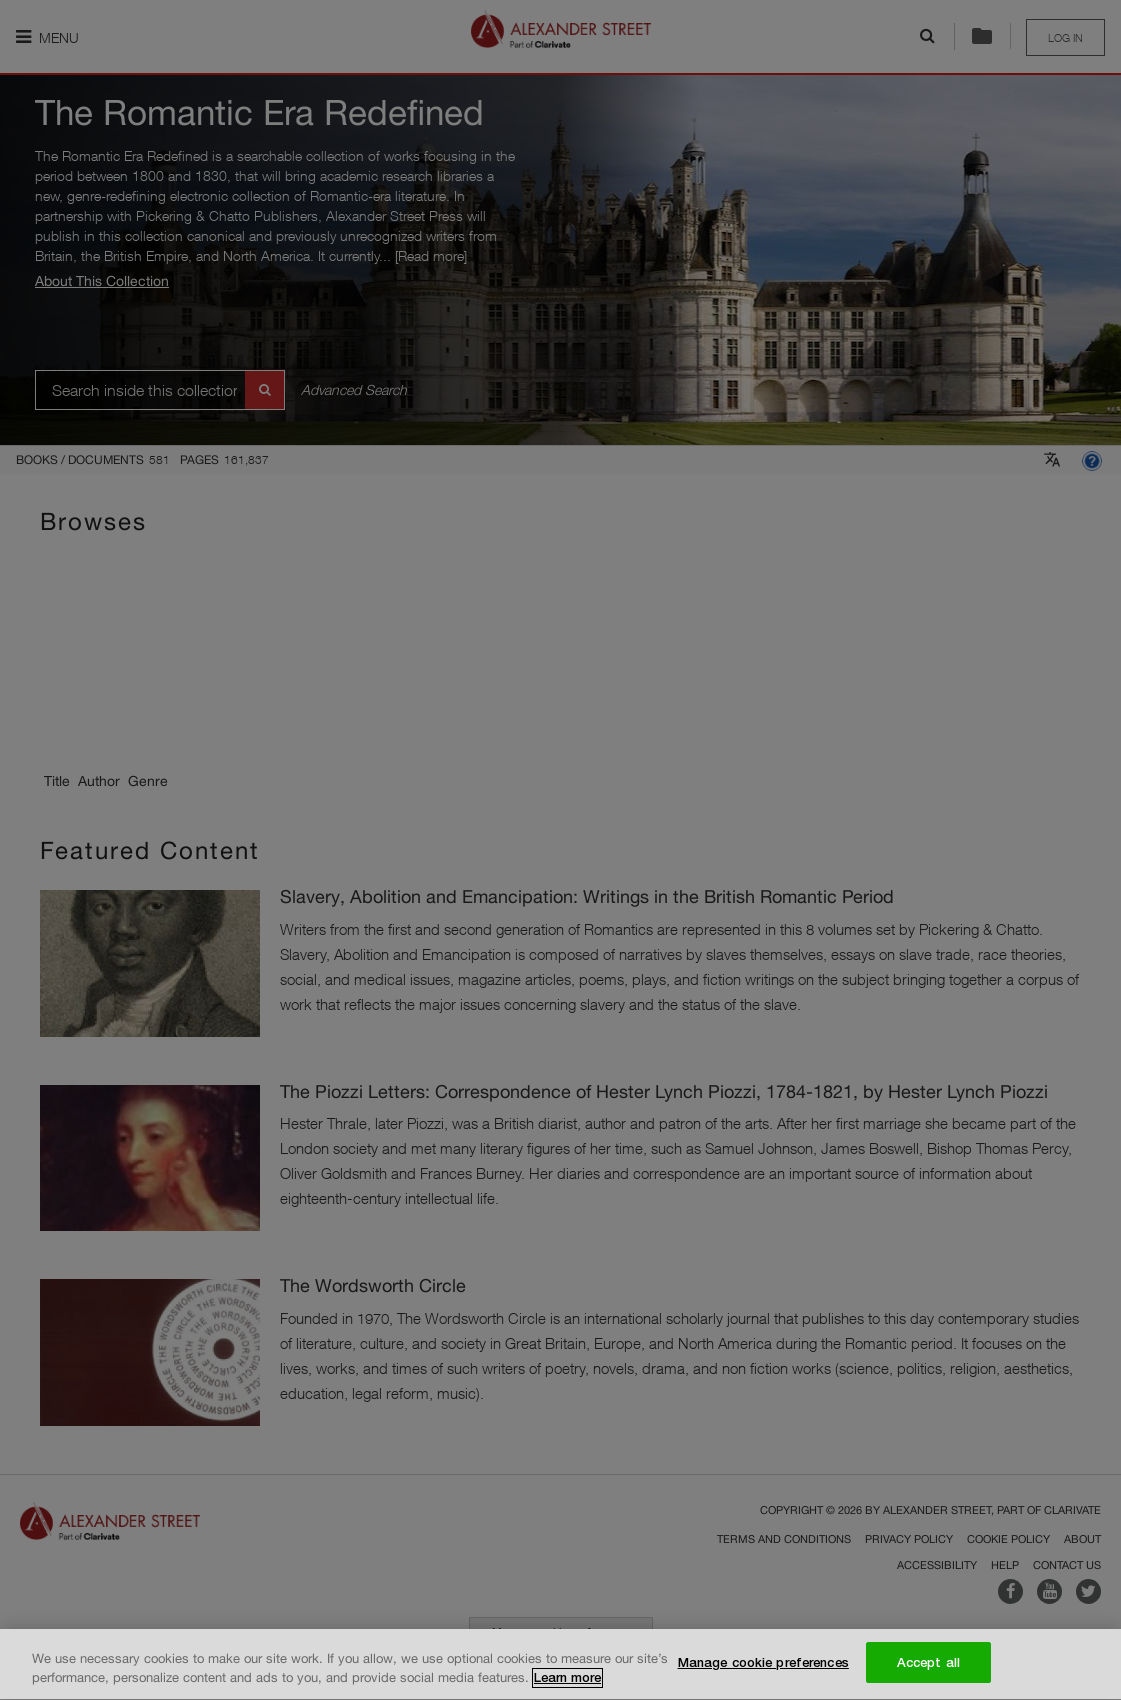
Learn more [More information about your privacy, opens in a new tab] (567, 1681)
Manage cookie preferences (763, 1665)
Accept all (928, 1665)
